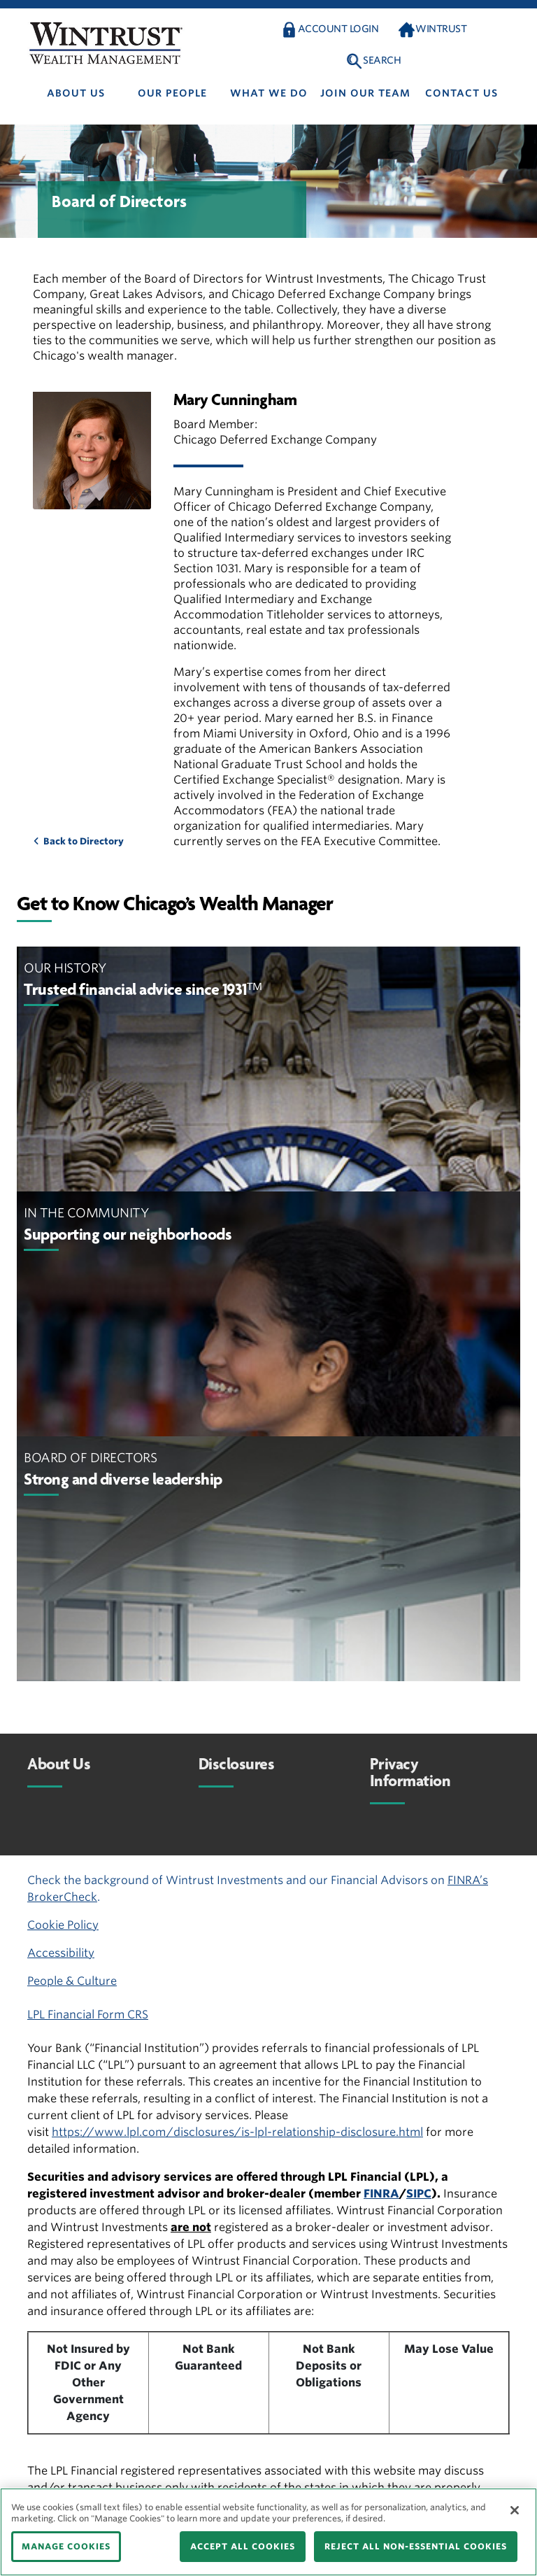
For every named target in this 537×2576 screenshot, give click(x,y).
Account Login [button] (338, 28)
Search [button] (382, 60)
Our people (172, 93)
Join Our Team (365, 93)
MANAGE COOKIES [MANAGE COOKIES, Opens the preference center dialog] (66, 2546)
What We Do (269, 93)
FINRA (381, 2193)
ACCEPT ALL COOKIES (242, 2546)
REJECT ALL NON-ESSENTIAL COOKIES (415, 2546)
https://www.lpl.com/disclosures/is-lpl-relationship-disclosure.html (237, 2132)
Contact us (461, 93)
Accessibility (60, 1953)
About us (76, 93)
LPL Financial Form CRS (87, 2014)
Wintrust (440, 28)
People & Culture (72, 1981)
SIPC (418, 2193)
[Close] (514, 2510)
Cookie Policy (63, 1925)
